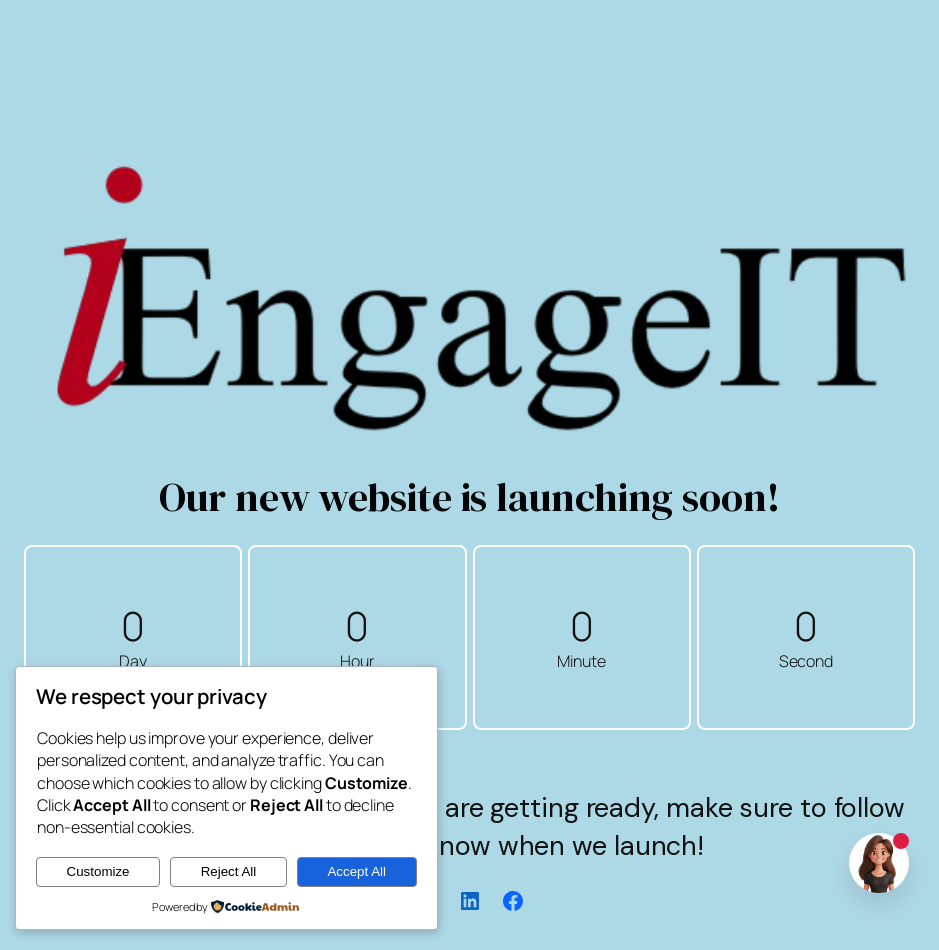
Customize (98, 871)
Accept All (356, 871)
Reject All (229, 871)
